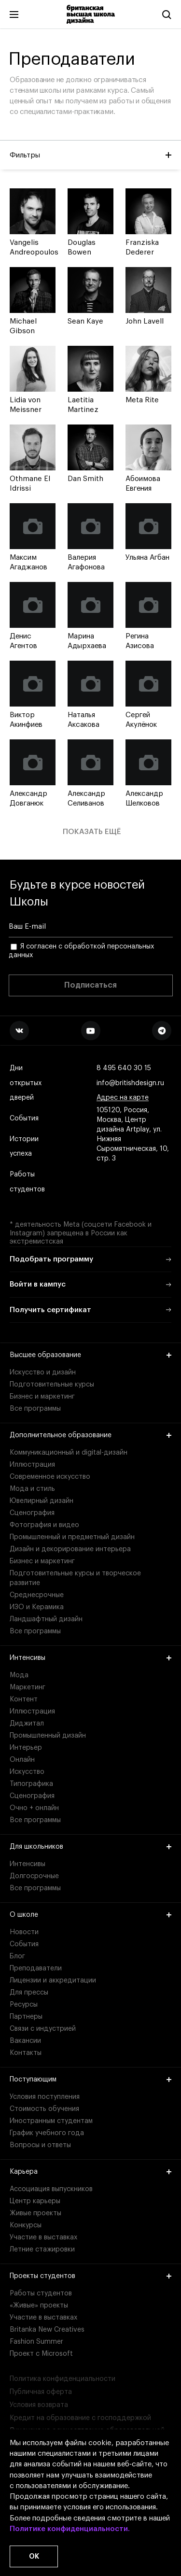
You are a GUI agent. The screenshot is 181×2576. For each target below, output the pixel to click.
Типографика (31, 1784)
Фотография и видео (44, 1525)
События (24, 1118)
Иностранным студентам (51, 2121)
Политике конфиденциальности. (70, 2529)
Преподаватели (36, 1968)
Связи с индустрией (43, 2028)
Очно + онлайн (34, 1808)
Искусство (27, 1772)
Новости (24, 1932)
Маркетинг (27, 1687)
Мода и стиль (32, 1489)
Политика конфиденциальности (62, 2379)
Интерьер (26, 1747)
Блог (17, 1956)
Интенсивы (90, 1658)
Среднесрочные (37, 1595)
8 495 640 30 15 (124, 1068)
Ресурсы (24, 2004)
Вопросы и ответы (40, 2145)
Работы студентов (27, 1182)
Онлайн (22, 1759)
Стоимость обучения (44, 2109)
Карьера (90, 2171)
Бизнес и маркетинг (42, 1396)
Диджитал (27, 1723)
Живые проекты (35, 2213)
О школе (90, 1914)
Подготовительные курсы (52, 1384)
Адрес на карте (123, 1097)
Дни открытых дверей (26, 1083)
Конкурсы (26, 2225)
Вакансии (25, 2041)
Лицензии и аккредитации (53, 1980)
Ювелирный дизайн (41, 1501)
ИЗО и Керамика (37, 1607)
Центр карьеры (35, 2201)
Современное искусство (50, 1476)
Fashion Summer (36, 2341)
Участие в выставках (43, 2237)
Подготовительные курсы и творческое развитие (75, 1578)
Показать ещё (92, 831)
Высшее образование (90, 1355)
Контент (24, 1699)
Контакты (26, 2053)
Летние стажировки (42, 2249)
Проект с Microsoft (41, 2353)
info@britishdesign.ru (130, 1083)
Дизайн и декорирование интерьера (70, 1549)
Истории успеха (25, 1147)
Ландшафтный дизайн (46, 1619)
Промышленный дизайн (48, 1735)
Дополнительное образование (90, 1435)
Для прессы (29, 1992)
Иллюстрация (32, 1464)
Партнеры (26, 2016)
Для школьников (90, 1846)
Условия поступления (45, 2097)
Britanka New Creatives (47, 2329)
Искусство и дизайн (43, 1372)
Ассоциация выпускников (51, 2189)
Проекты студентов (90, 2276)
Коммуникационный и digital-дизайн (68, 1452)
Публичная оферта (41, 2392)
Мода (19, 1675)
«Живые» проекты (39, 2305)
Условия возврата (39, 2405)
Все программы (35, 1408)
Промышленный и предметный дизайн (72, 1537)
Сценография (32, 1513)
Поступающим (90, 2079)
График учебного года (47, 2133)
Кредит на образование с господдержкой (80, 2418)
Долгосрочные (34, 1876)
